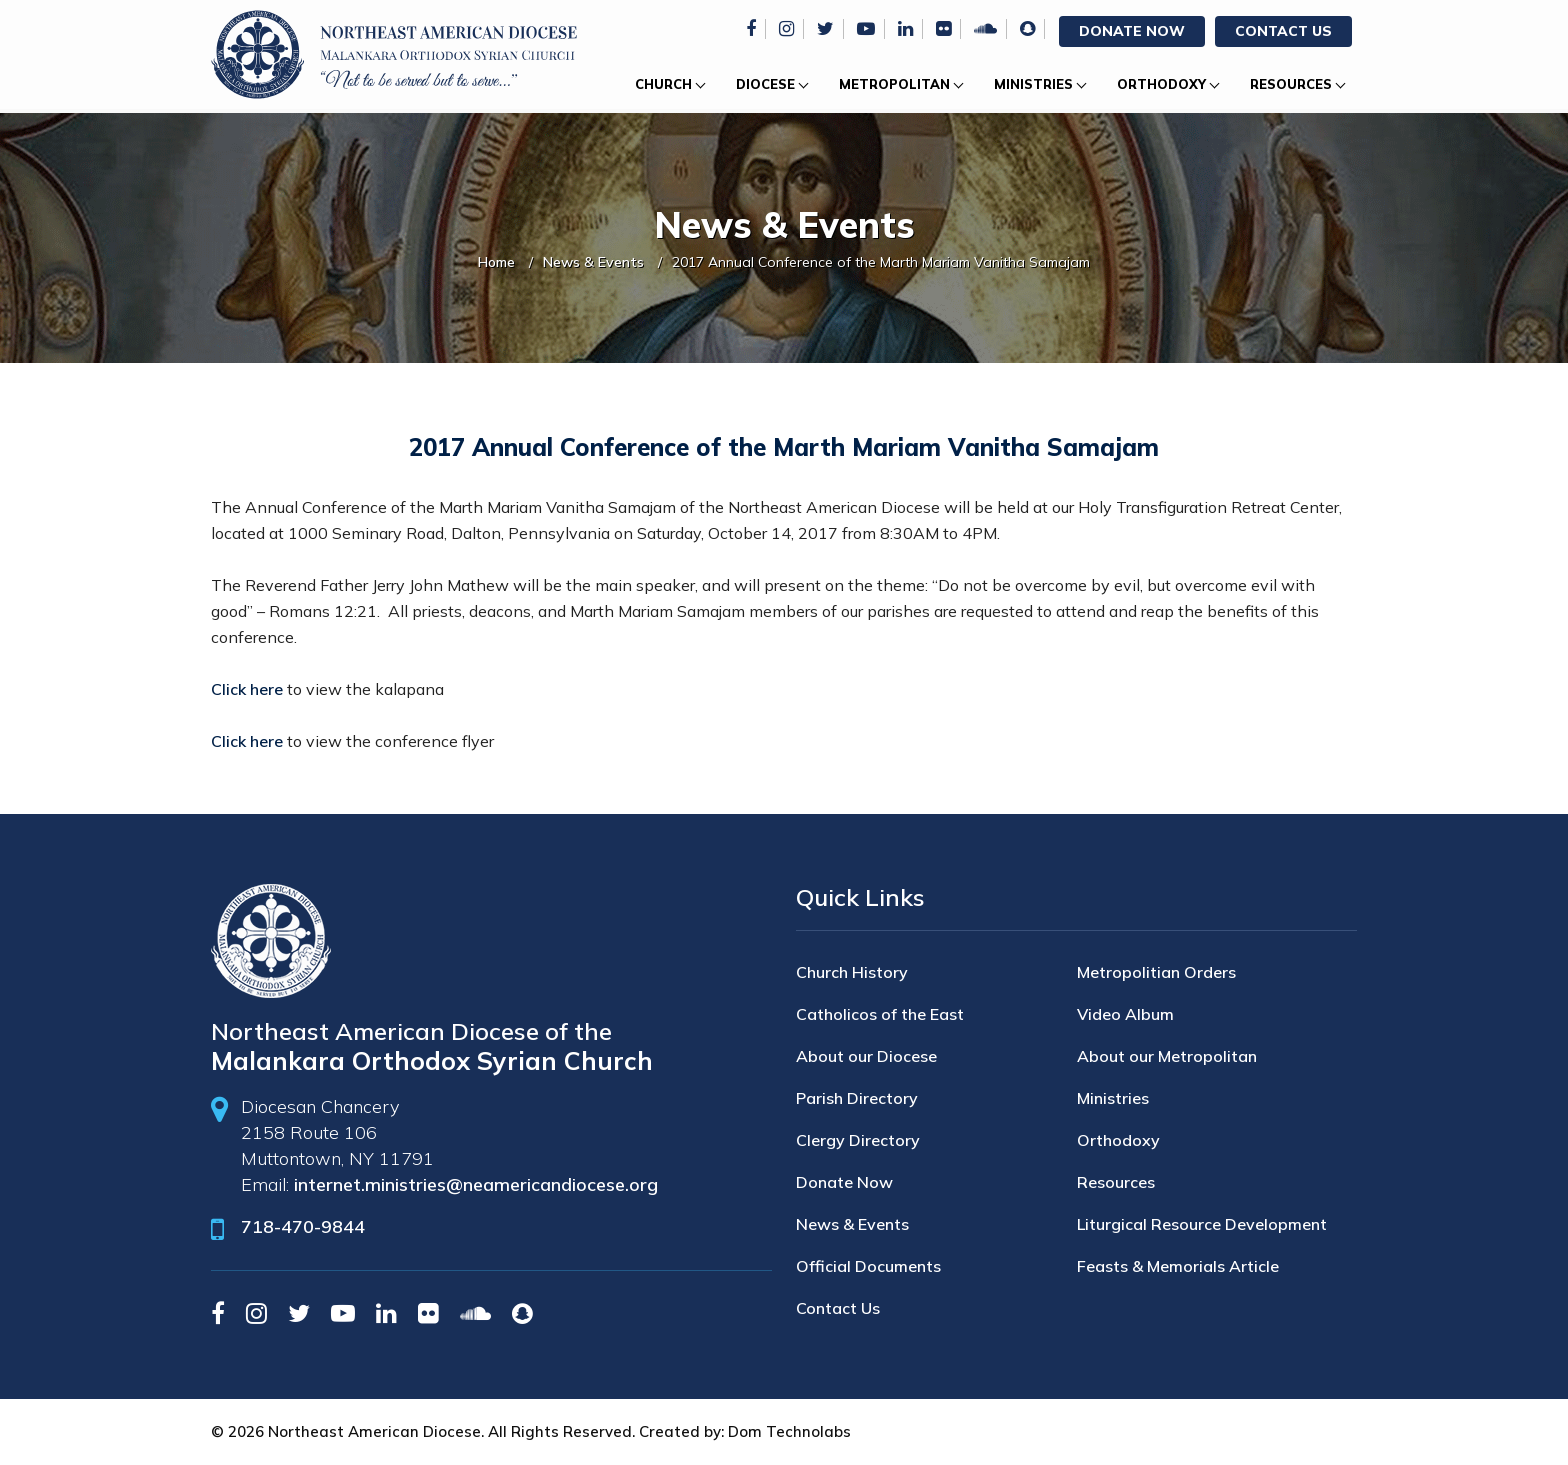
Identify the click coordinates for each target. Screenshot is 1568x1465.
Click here (247, 689)
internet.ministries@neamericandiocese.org (476, 1184)
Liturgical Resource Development (1202, 1224)
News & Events (593, 262)
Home (496, 262)
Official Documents (868, 1266)
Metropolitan (894, 84)
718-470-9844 (303, 1226)
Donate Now (1132, 31)
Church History (852, 972)
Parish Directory (857, 1098)
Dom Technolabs (789, 1431)
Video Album (1125, 1014)
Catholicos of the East (880, 1014)
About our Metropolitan (1167, 1056)
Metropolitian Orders (1156, 972)
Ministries (1033, 84)
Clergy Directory (858, 1140)
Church (663, 84)
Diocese (765, 84)
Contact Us (1283, 31)
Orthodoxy (1161, 84)
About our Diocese (866, 1056)
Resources (1291, 84)
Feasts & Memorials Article (1178, 1266)
